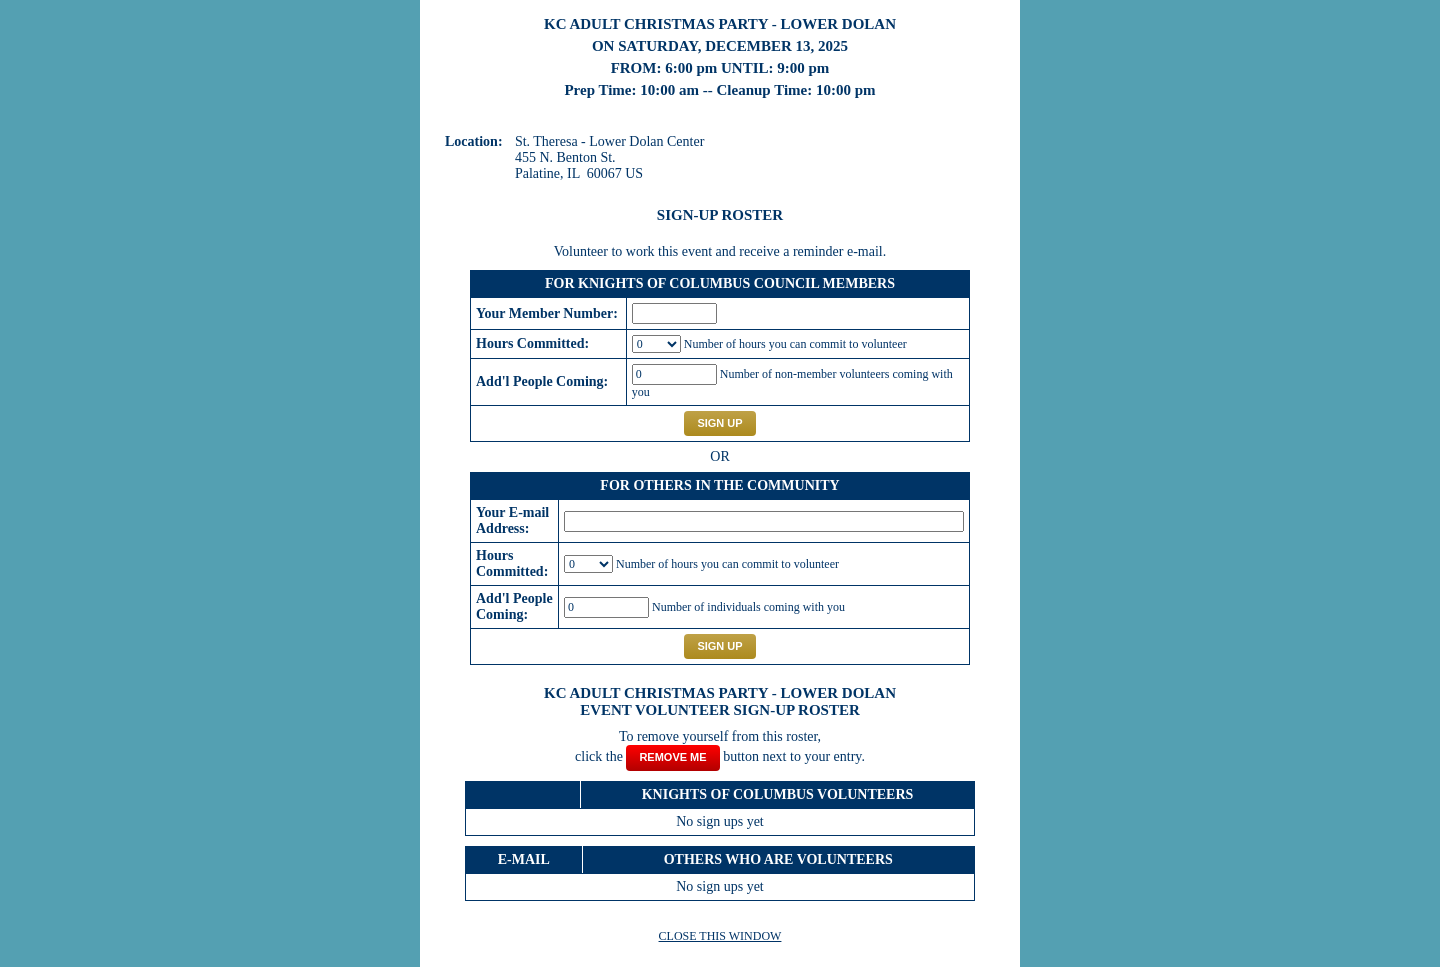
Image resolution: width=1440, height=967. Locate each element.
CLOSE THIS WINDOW (720, 936)
